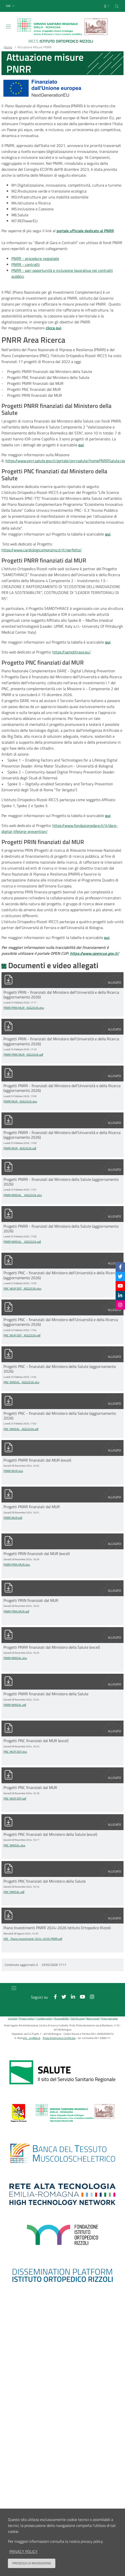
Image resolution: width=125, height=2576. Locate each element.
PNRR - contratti (25, 264)
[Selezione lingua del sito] (107, 6)
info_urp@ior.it (31, 2038)
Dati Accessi (77, 2018)
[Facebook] (120, 1267)
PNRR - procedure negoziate (35, 258)
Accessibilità (61, 2018)
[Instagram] (120, 1304)
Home (8, 47)
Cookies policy (45, 2018)
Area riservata (109, 2018)
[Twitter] (120, 1276)
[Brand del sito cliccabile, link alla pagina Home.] (62, 31)
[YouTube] (120, 1285)
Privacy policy (27, 2018)
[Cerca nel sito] (117, 6)
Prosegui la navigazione (31, 2563)
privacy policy (23, 2551)
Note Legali (92, 2018)
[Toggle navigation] (8, 26)
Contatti (12, 2018)
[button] (11, 6)
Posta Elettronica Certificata (59, 2038)
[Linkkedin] (120, 1295)
